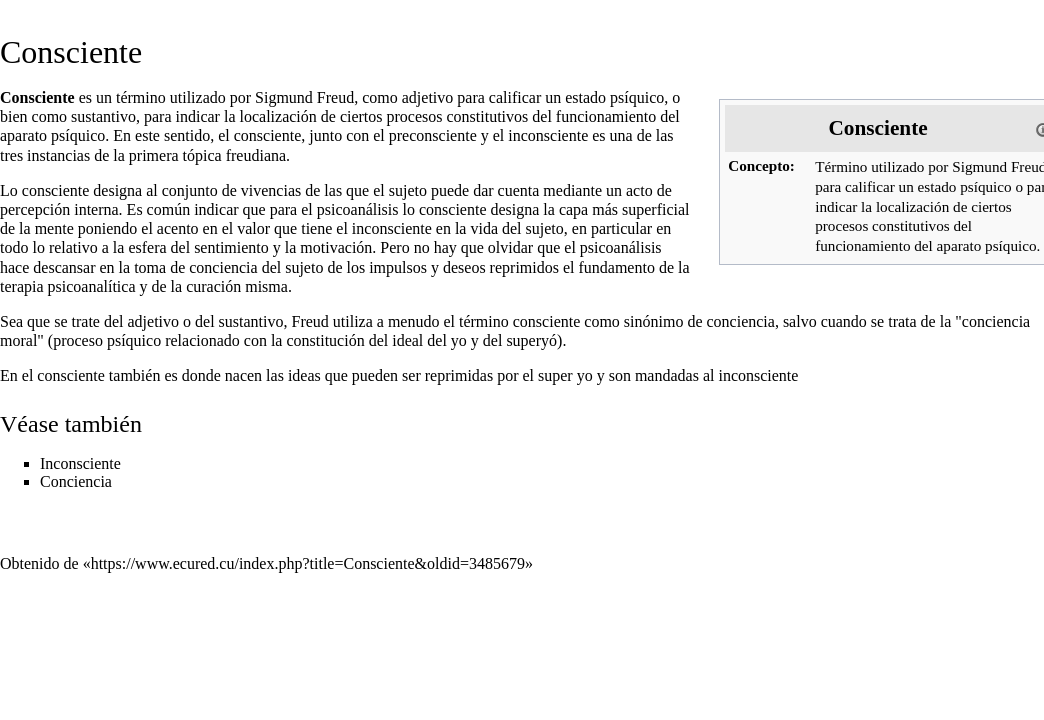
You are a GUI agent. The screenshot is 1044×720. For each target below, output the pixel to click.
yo (459, 340)
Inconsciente (80, 463)
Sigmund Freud (304, 97)
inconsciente (548, 135)
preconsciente (433, 135)
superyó (531, 340)
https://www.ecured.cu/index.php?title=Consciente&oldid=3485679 (308, 563)
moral (18, 340)
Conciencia (76, 481)
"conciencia (992, 321)
